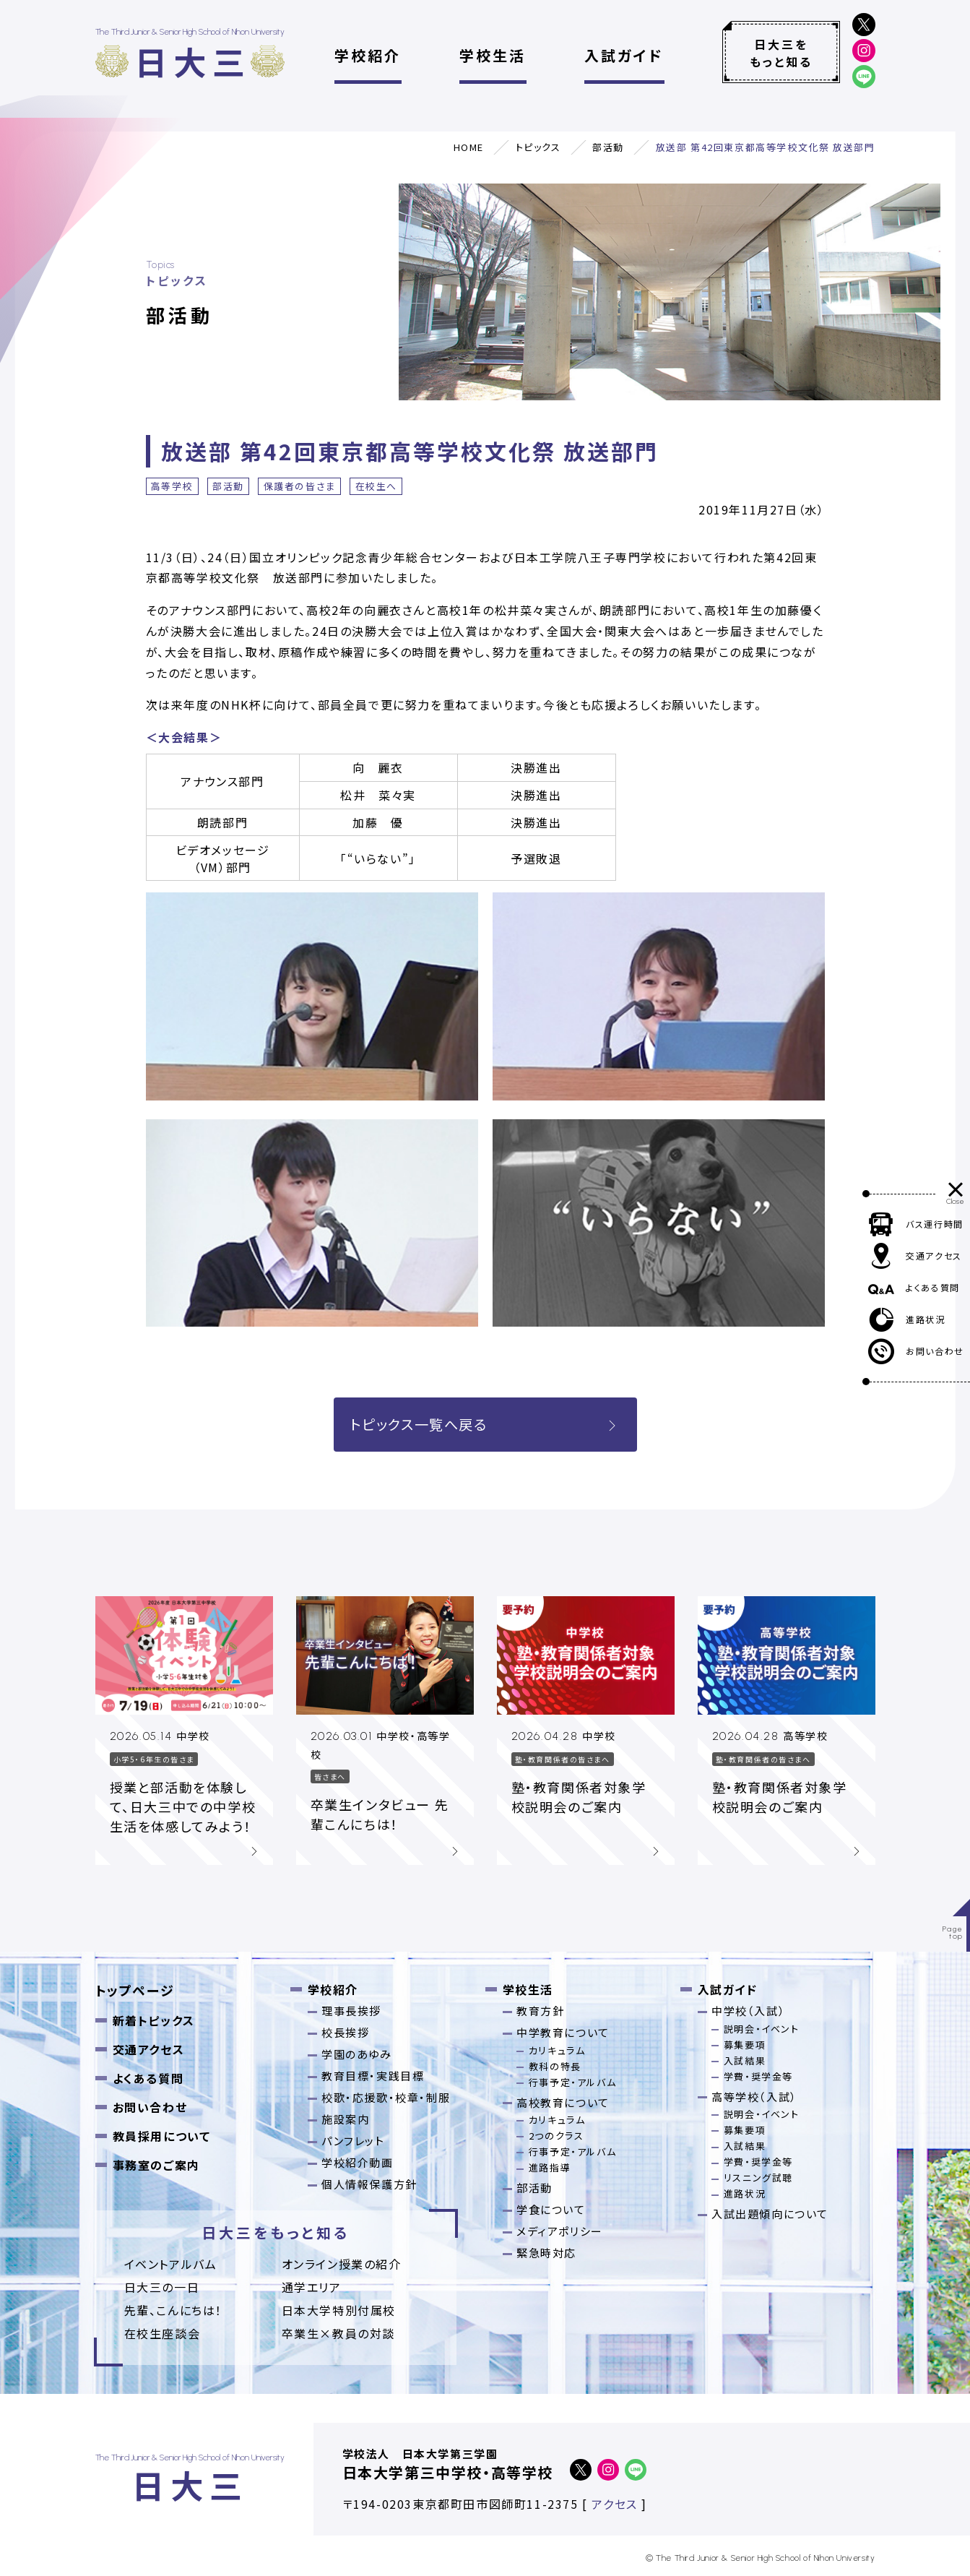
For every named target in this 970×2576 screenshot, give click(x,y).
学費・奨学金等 (758, 2076)
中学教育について (563, 2032)
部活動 (608, 147)
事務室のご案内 (156, 2165)
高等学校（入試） (754, 2096)
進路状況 (745, 2193)
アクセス (614, 2503)
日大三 (192, 61)
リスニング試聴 (758, 2177)
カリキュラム (557, 2050)
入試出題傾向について (769, 2213)
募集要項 (745, 2044)
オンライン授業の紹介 (342, 2264)
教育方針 (540, 2010)
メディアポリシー (559, 2231)
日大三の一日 (162, 2287)
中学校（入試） (748, 2010)
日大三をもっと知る (781, 52)
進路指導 (550, 2167)
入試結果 (745, 2060)
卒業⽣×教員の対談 (338, 2333)
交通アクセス (149, 2049)
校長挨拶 (345, 2032)
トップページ (135, 1990)
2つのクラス (556, 2135)
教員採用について (162, 2136)
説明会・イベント (762, 2029)
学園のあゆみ (356, 2054)
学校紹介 (368, 55)
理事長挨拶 (351, 2010)
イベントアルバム (170, 2264)
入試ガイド (624, 55)
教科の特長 (555, 2066)
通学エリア (312, 2287)
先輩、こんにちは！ (173, 2310)
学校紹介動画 (357, 2162)
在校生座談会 (162, 2333)
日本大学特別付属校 (339, 2310)
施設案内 (345, 2119)
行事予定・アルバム (572, 2082)
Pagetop (953, 1932)
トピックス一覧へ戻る (485, 1424)
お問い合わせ (150, 2107)
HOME (469, 147)
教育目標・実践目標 (372, 2075)
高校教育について (563, 2102)
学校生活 (493, 55)
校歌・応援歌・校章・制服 (385, 2097)
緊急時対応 (546, 2252)
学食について (551, 2209)
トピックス (538, 147)
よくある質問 (148, 2078)
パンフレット (353, 2140)
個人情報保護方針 (369, 2184)
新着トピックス (154, 2020)
